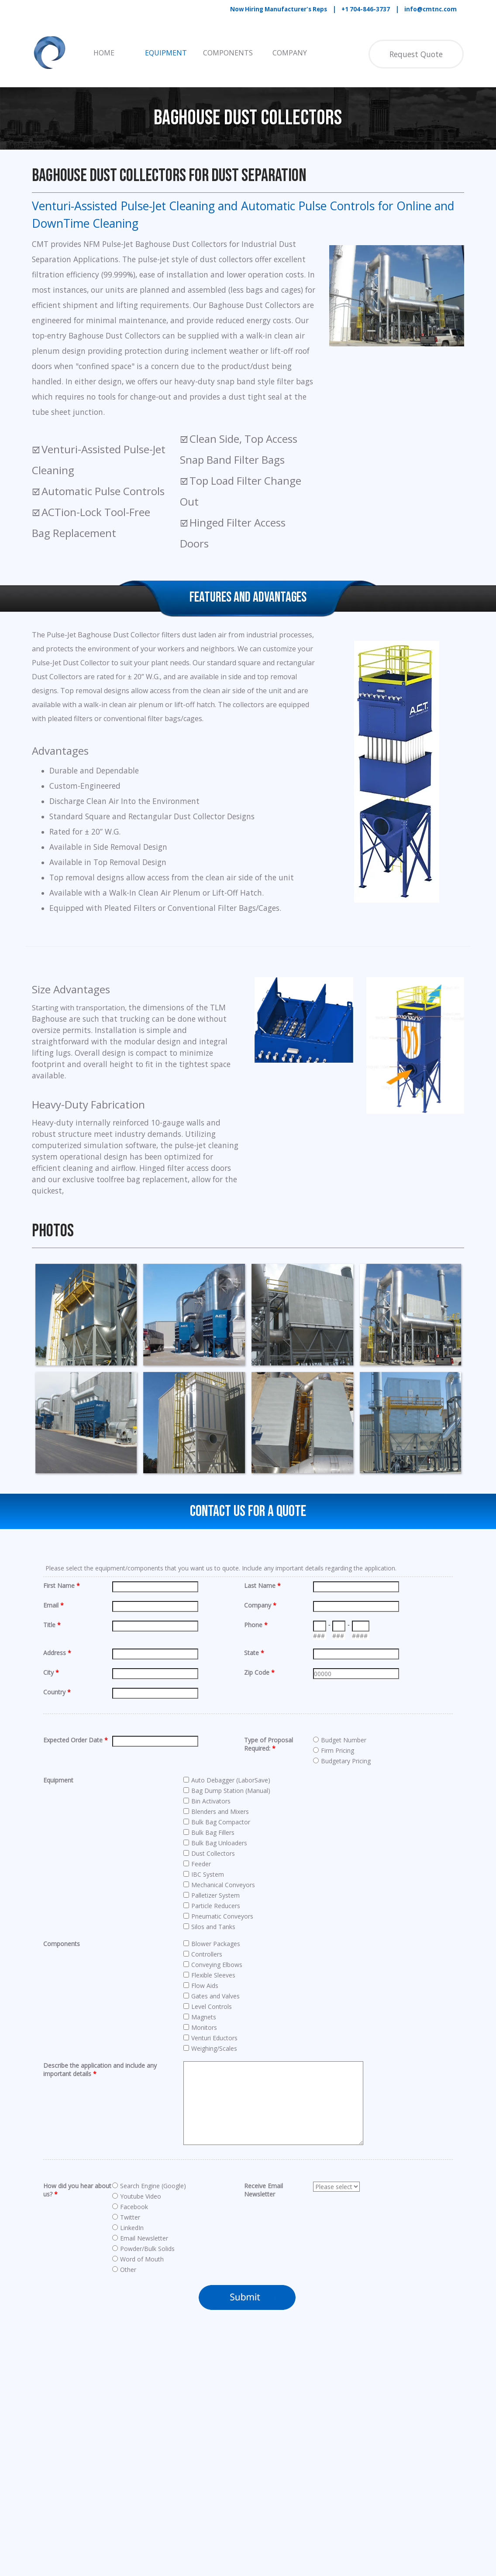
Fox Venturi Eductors (228, 2407)
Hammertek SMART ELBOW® (241, 2423)
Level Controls (217, 2440)
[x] (258, 2544)
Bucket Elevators (123, 2464)
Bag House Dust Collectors (137, 2431)
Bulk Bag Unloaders (127, 2480)
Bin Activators (118, 2447)
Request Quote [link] (416, 54)
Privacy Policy (367, 2421)
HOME (103, 53)
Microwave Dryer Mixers (232, 2455)
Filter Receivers (120, 2504)
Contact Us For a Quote (248, 1511)
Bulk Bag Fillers (120, 2471)
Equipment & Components (141, 2387)
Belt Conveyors (120, 2440)
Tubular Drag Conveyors (233, 2504)
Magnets (210, 2447)
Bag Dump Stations (126, 2423)
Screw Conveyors (222, 2480)
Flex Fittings (116, 2512)
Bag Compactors (123, 2415)
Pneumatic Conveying (129, 2495)
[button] (86, 1314)
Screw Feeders (218, 2488)
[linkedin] (282, 2544)
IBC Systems (215, 2431)
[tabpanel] (348, 8)
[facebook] (210, 2544)
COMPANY (289, 53)
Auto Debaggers (122, 2407)
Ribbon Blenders (221, 2471)
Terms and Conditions (366, 2409)
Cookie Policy (367, 2433)
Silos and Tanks (219, 2495)
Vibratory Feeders (223, 2512)
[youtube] (234, 2544)
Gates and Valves (222, 2415)
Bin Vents (112, 2455)
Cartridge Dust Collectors (135, 2488)
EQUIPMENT (166, 53)
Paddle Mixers (217, 2464)
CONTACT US (365, 2455)
